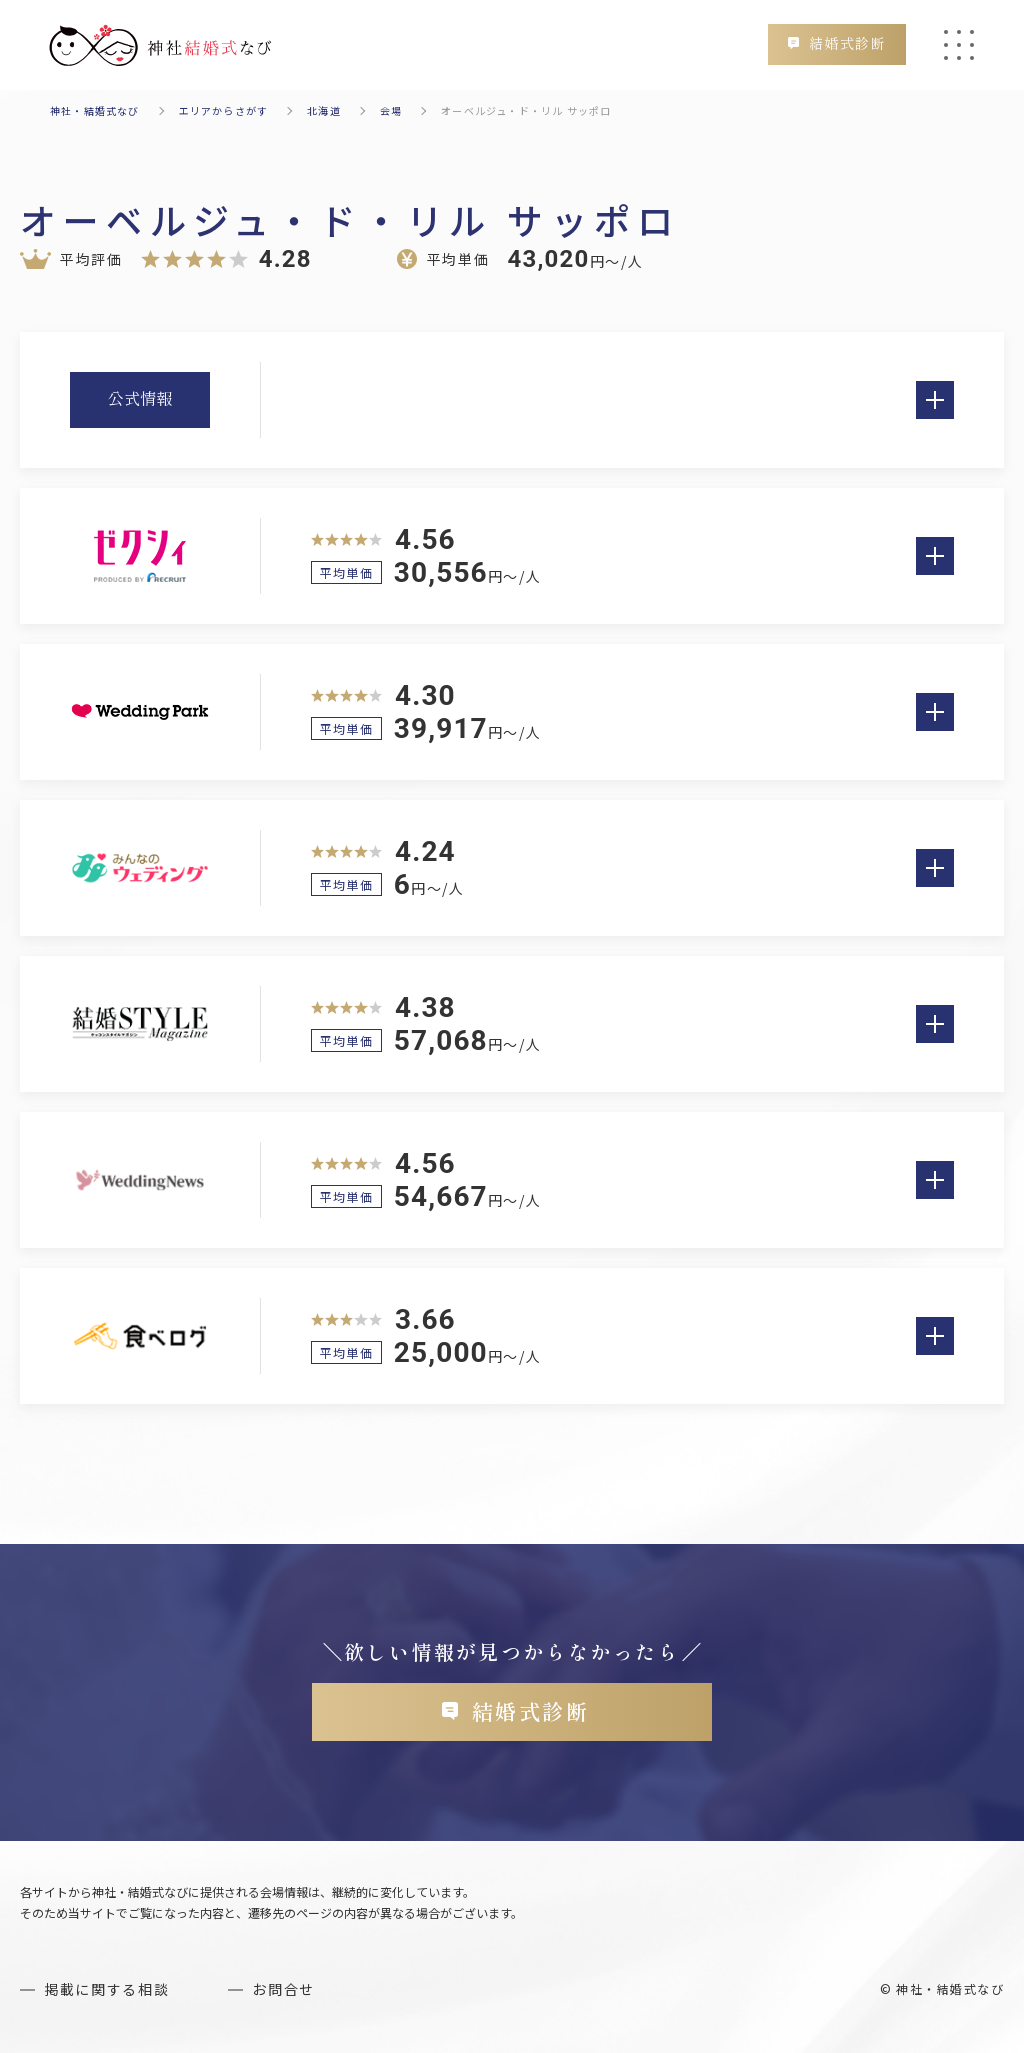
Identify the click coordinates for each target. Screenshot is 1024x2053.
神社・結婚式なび (95, 110)
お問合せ (283, 1989)
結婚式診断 (847, 44)
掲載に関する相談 (106, 1989)
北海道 (324, 110)
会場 (391, 110)
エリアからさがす (224, 110)
